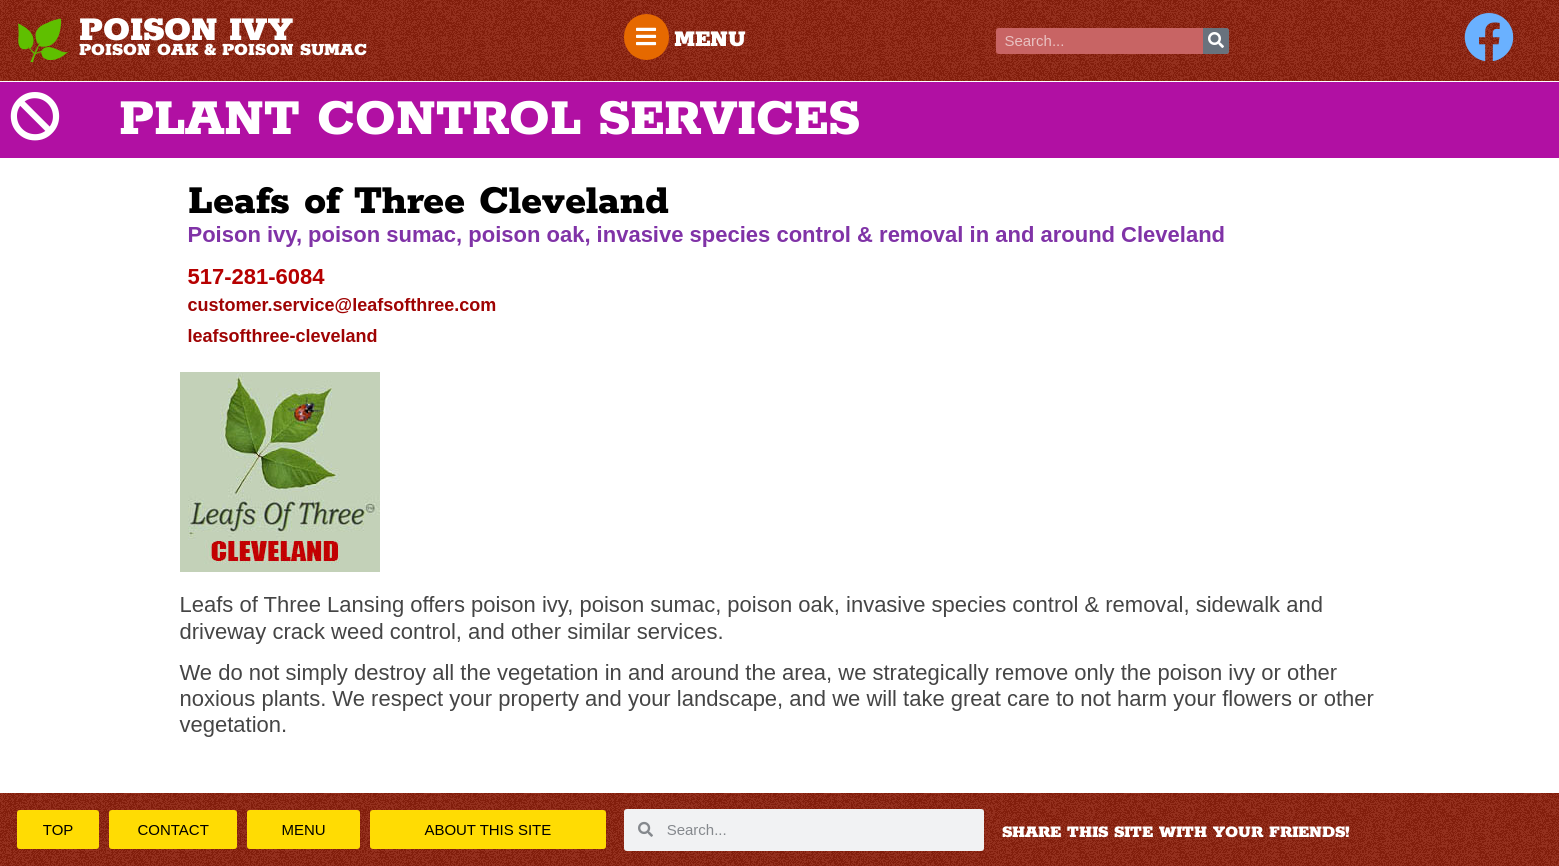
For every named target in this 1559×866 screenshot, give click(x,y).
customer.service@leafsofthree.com (342, 305)
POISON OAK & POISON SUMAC (223, 50)
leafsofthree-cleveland (283, 336)
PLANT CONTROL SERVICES (489, 120)
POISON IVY (186, 31)
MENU (711, 40)
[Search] (1216, 41)
